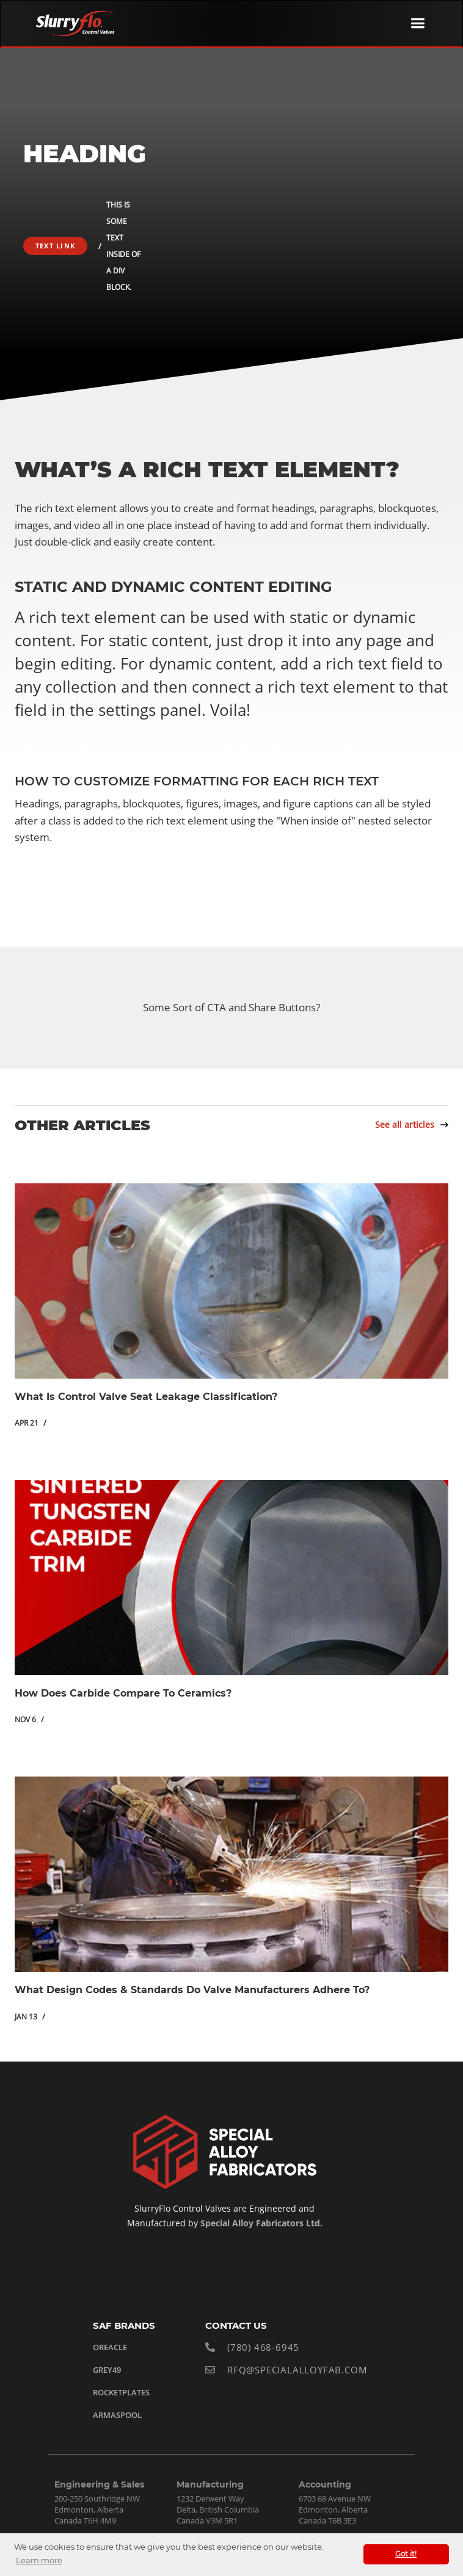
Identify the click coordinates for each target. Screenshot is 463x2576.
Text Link (55, 245)
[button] (417, 23)
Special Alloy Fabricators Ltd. (260, 2223)
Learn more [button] (39, 2560)
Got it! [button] (406, 2554)
